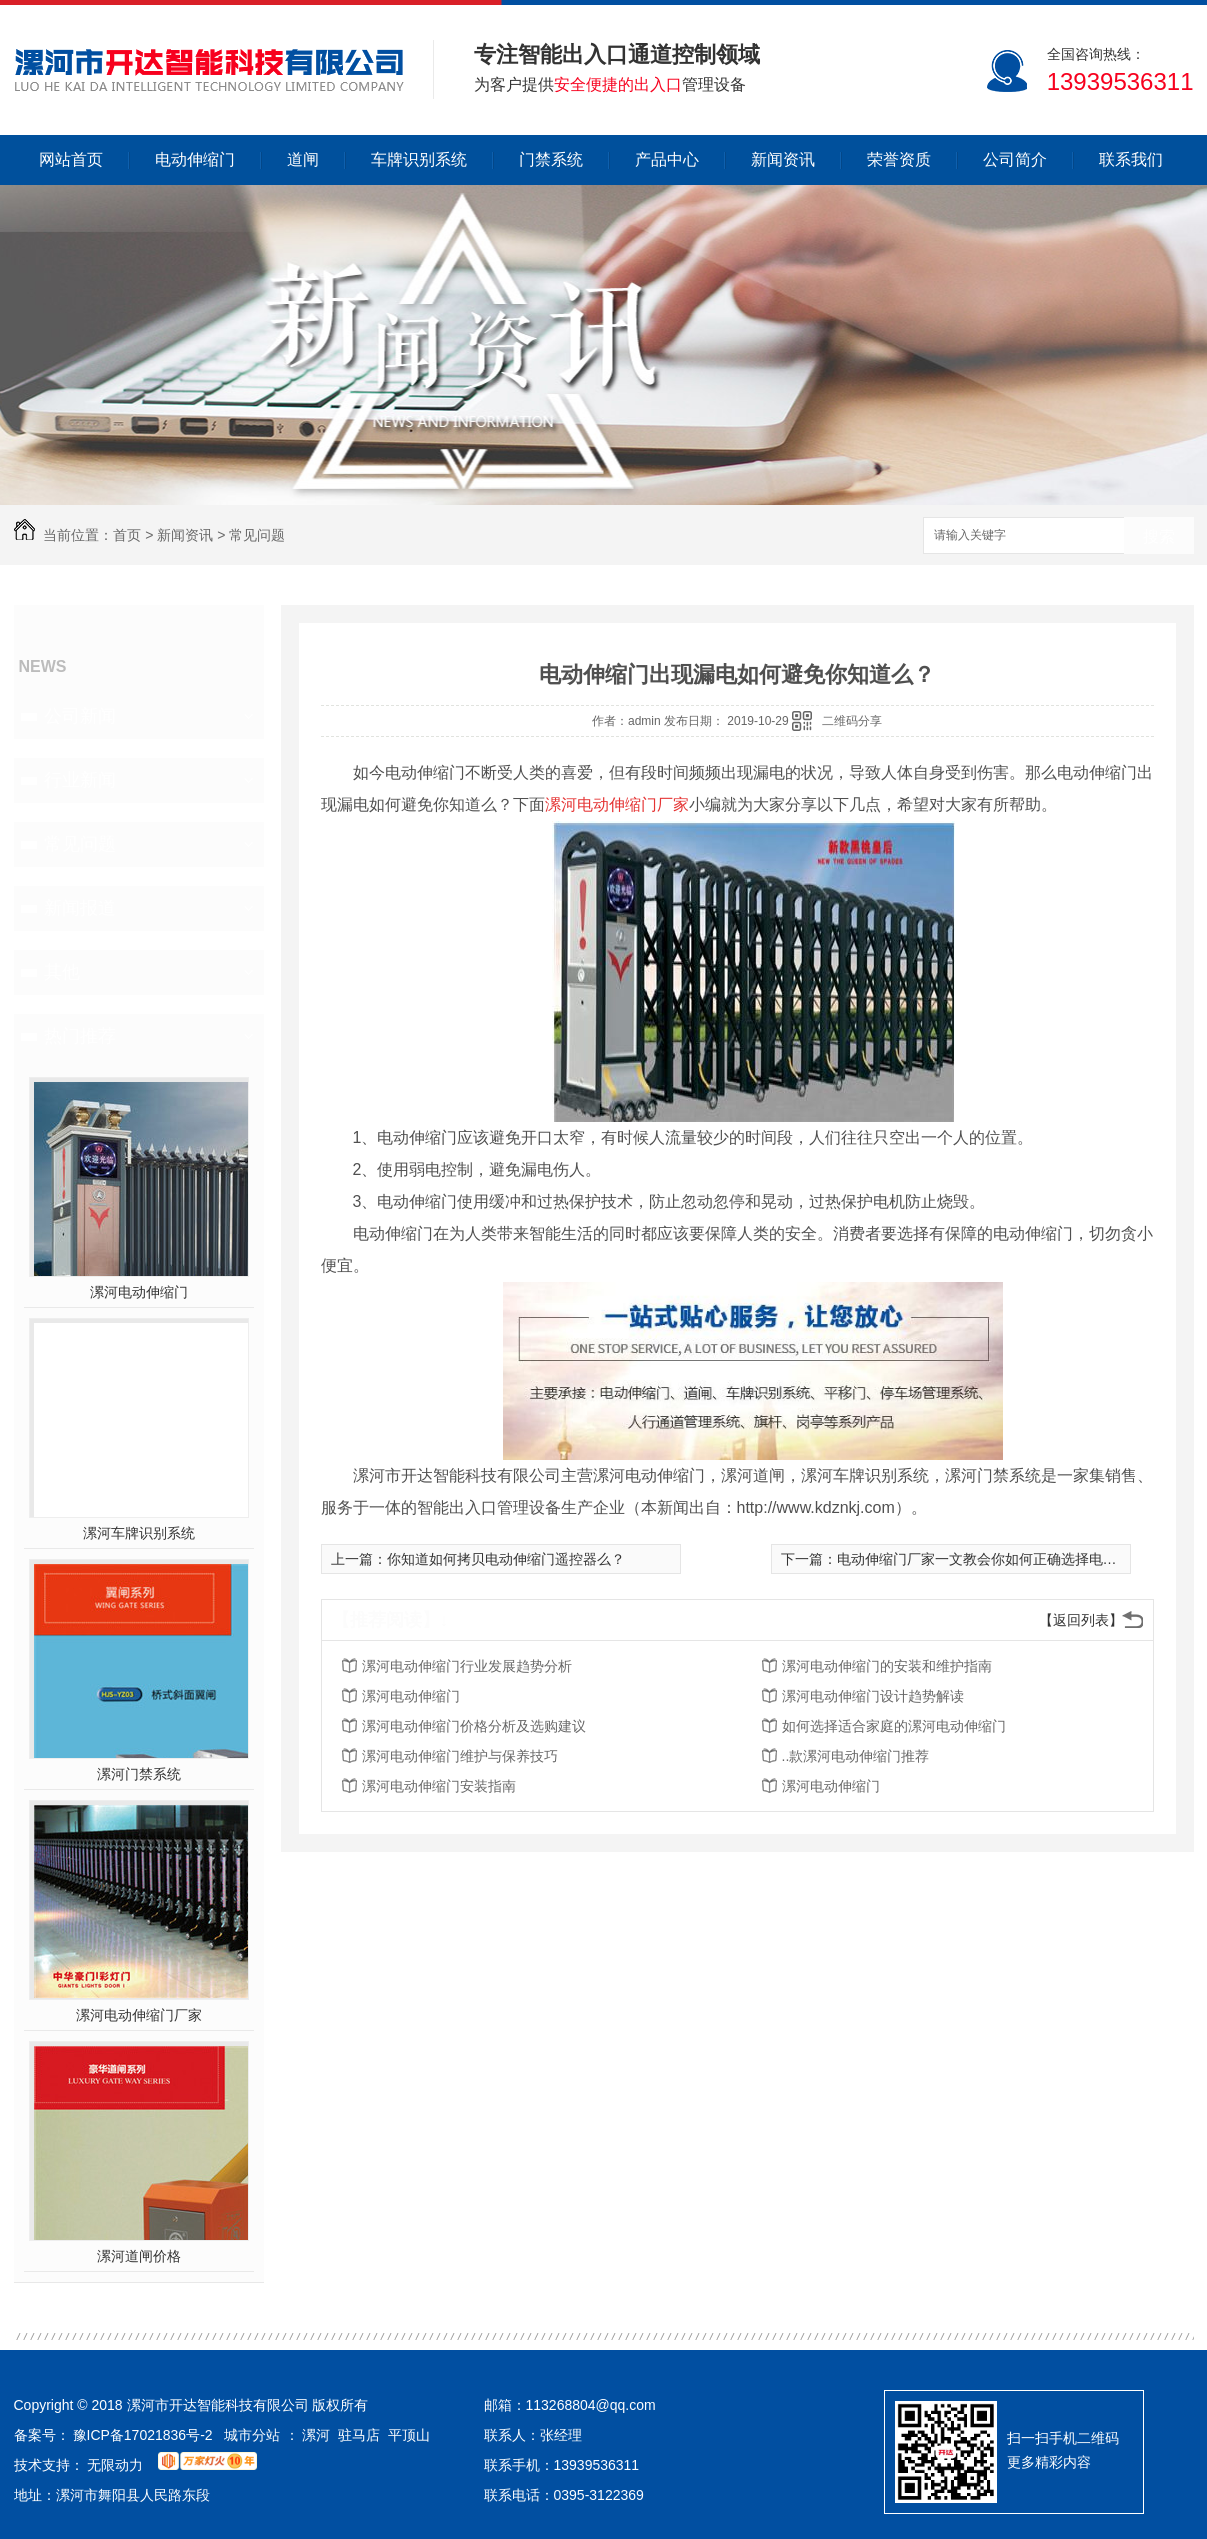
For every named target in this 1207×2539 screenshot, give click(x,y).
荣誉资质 (899, 159)
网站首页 (71, 159)
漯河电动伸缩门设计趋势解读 (873, 1696)
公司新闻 (80, 716)
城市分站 (252, 2435)
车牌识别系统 (419, 159)
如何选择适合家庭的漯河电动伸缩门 (894, 1726)
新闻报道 (80, 908)
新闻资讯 (783, 159)
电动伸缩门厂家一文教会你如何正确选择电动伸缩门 (998, 1559)
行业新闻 (80, 780)
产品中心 (667, 159)
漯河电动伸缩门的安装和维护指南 (887, 1666)
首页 (127, 535)
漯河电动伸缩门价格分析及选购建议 (474, 1726)
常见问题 (257, 535)
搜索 (1159, 536)
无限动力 (115, 2465)
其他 (62, 972)
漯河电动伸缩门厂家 (139, 2015)
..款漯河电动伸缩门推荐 (856, 1756)
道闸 (303, 159)
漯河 (316, 2435)
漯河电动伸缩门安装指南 (439, 1786)
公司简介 (1015, 159)
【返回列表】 (1081, 1620)
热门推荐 (80, 1036)
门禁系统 (551, 159)
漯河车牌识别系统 (139, 1533)
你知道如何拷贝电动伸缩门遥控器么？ (506, 1559)
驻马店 (359, 2435)
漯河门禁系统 (139, 1774)
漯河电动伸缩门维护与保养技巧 (460, 1756)
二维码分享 (852, 721)
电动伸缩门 (195, 159)
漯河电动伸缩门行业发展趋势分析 (467, 1666)
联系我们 (1131, 159)
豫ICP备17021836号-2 (143, 2435)
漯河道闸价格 (139, 2256)
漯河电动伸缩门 (139, 1292)
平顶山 (409, 2435)
